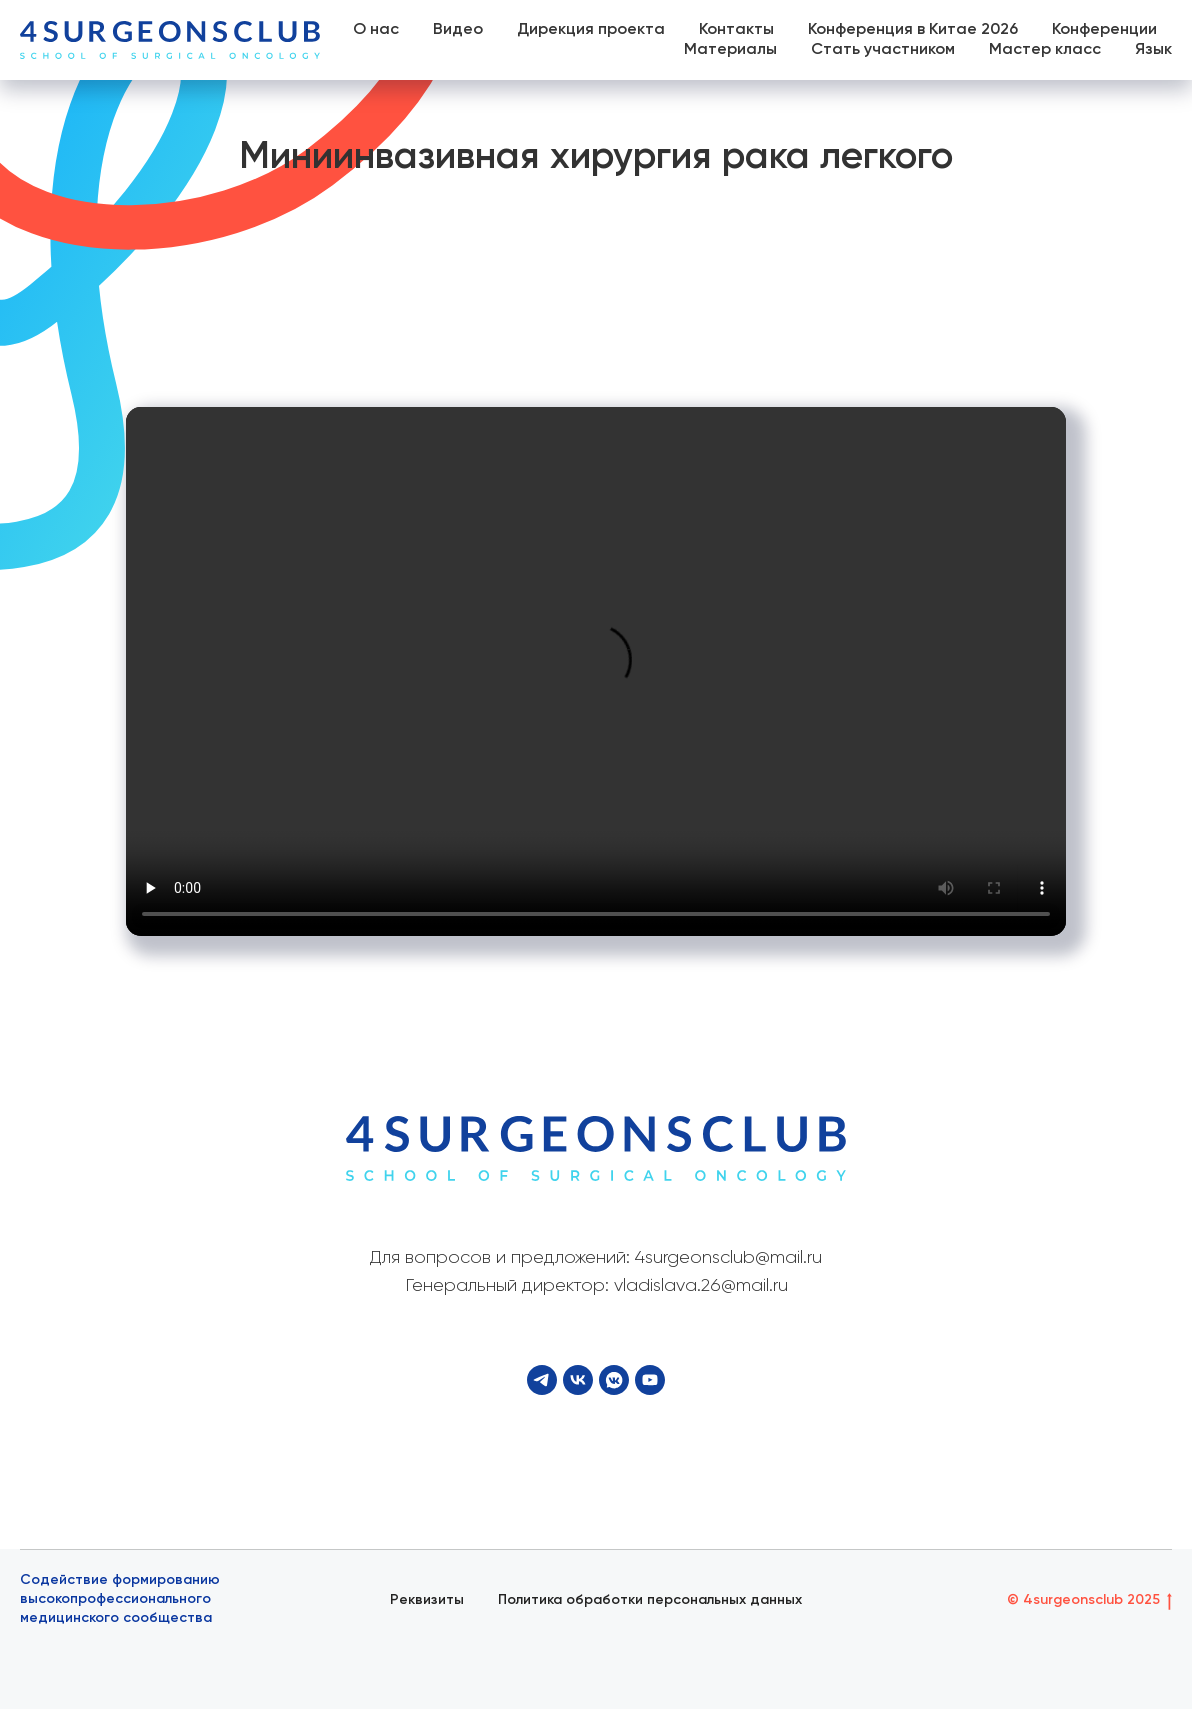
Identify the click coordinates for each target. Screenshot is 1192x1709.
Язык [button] (1153, 50)
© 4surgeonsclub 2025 (1089, 1601)
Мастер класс (1045, 50)
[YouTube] (650, 1380)
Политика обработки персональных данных (650, 1600)
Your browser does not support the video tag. (596, 671)
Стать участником (883, 50)
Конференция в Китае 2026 (913, 30)
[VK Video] (614, 1380)
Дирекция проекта (591, 30)
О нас (376, 30)
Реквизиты (427, 1600)
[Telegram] (542, 1380)
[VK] (578, 1380)
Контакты (736, 30)
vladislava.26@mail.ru (701, 1286)
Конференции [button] (1104, 30)
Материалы (730, 50)
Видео (458, 30)
